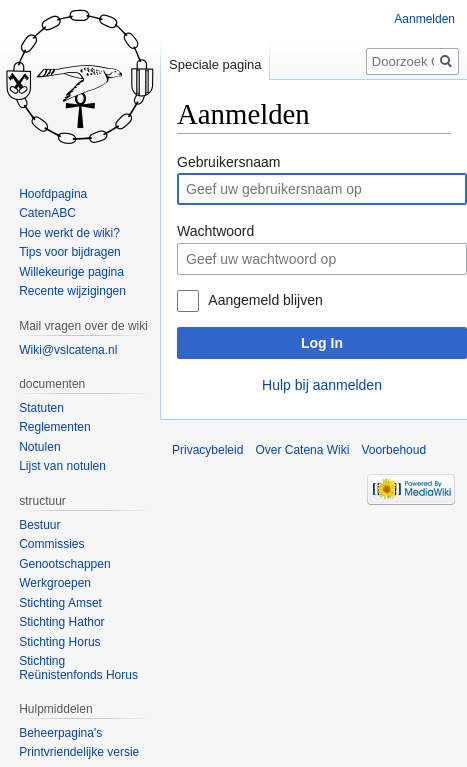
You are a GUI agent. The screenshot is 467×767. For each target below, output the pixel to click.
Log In (322, 343)
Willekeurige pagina (71, 272)
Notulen (39, 447)
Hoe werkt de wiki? (69, 233)
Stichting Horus (59, 642)
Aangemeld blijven (265, 300)
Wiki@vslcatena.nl (68, 350)
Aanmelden (424, 19)
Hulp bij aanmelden (322, 385)
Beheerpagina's (60, 733)
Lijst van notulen (62, 466)
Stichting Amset (60, 603)
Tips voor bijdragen (70, 252)
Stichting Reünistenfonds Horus (78, 668)
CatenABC (47, 213)
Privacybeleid (207, 450)
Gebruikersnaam (229, 162)
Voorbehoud (393, 450)
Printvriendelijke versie (79, 752)
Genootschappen (64, 564)
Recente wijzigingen (72, 291)
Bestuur (39, 525)
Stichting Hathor (61, 622)
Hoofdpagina (53, 194)
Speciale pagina (215, 64)
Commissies (51, 544)
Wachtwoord (215, 231)
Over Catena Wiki (302, 450)
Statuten (41, 408)
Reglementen (54, 427)
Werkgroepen (55, 583)
